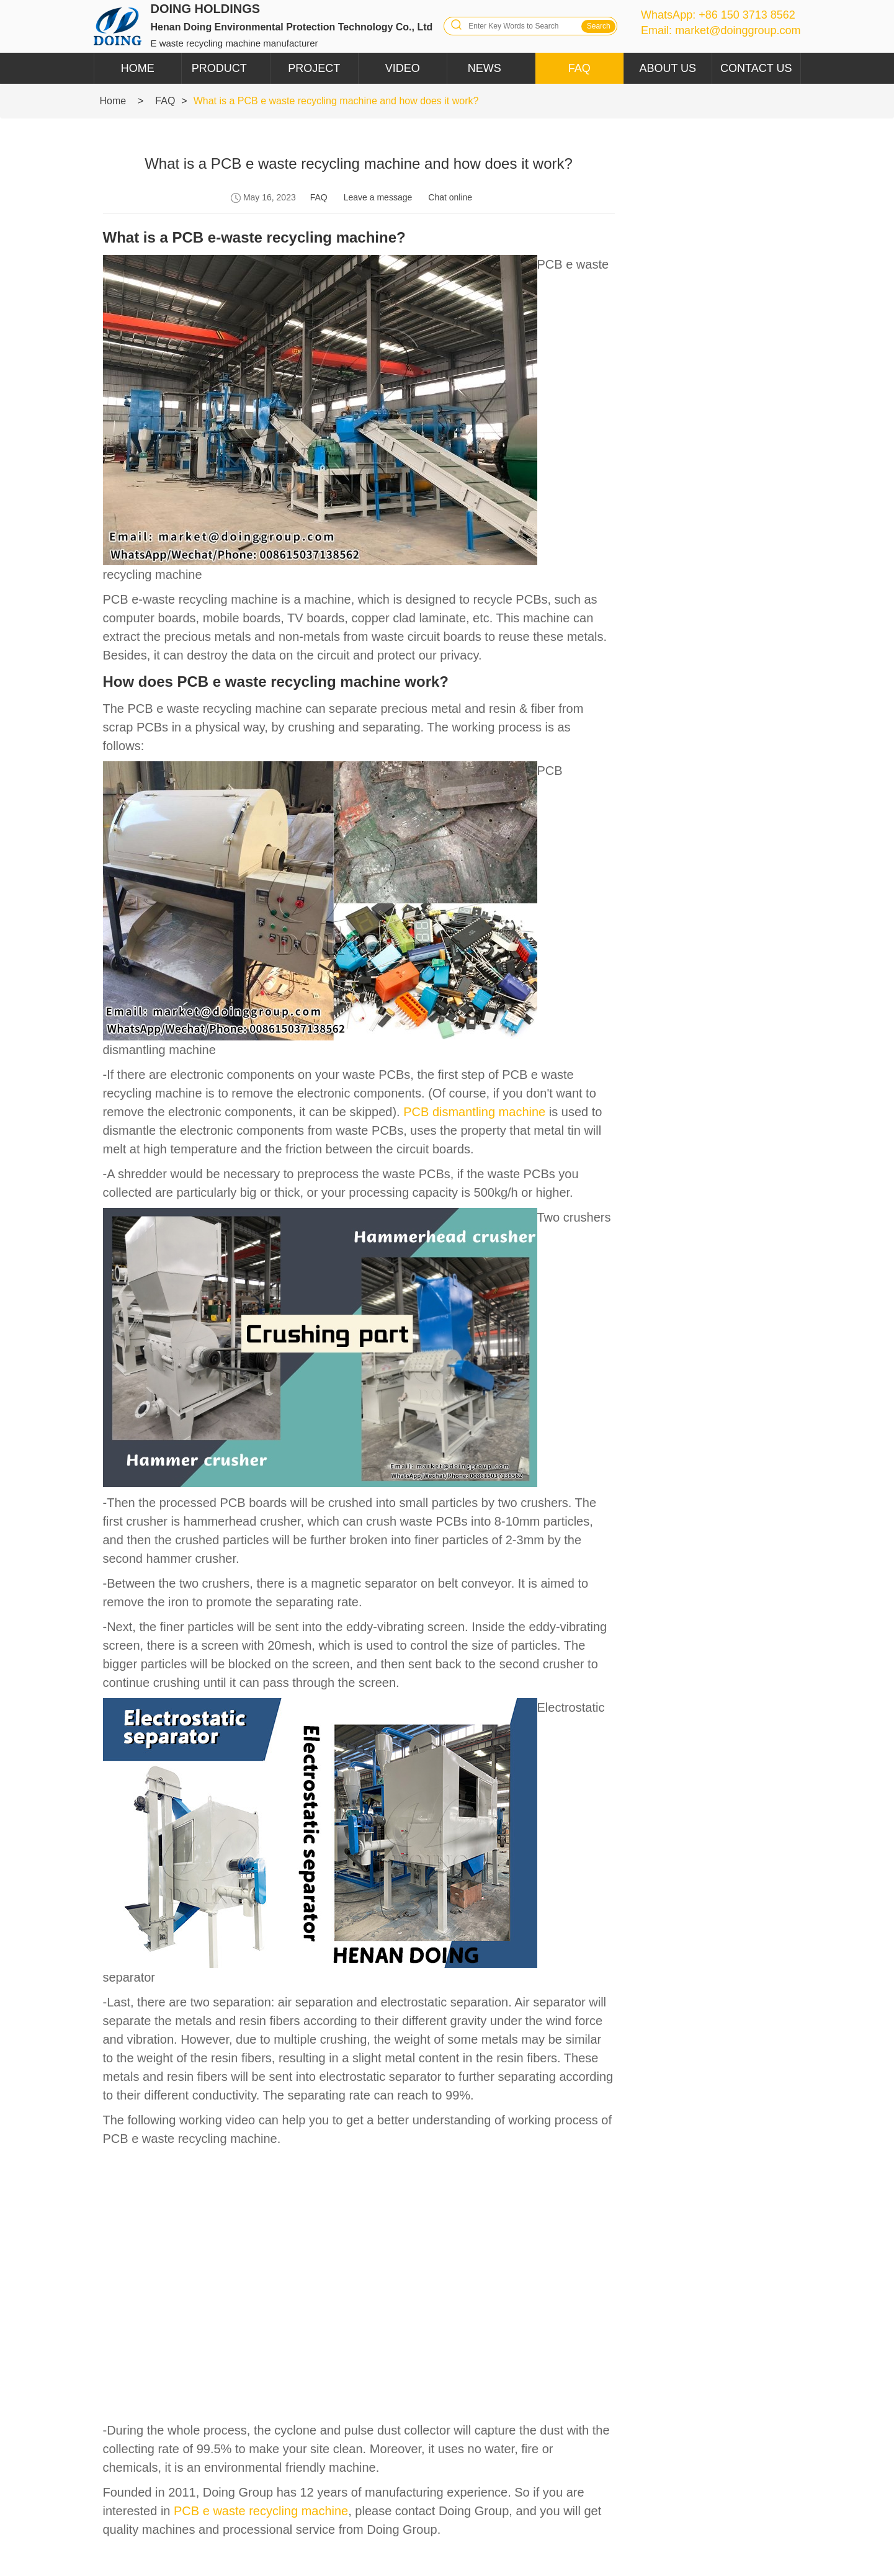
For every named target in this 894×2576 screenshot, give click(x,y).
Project (314, 68)
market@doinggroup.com (737, 30)
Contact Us (756, 68)
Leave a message (378, 197)
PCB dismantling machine (474, 1112)
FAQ (579, 68)
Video (402, 68)
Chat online (450, 197)
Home (137, 68)
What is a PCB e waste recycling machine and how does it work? (336, 101)
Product (219, 68)
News (484, 68)
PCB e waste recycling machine (261, 2511)
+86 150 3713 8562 (747, 15)
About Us (667, 68)
